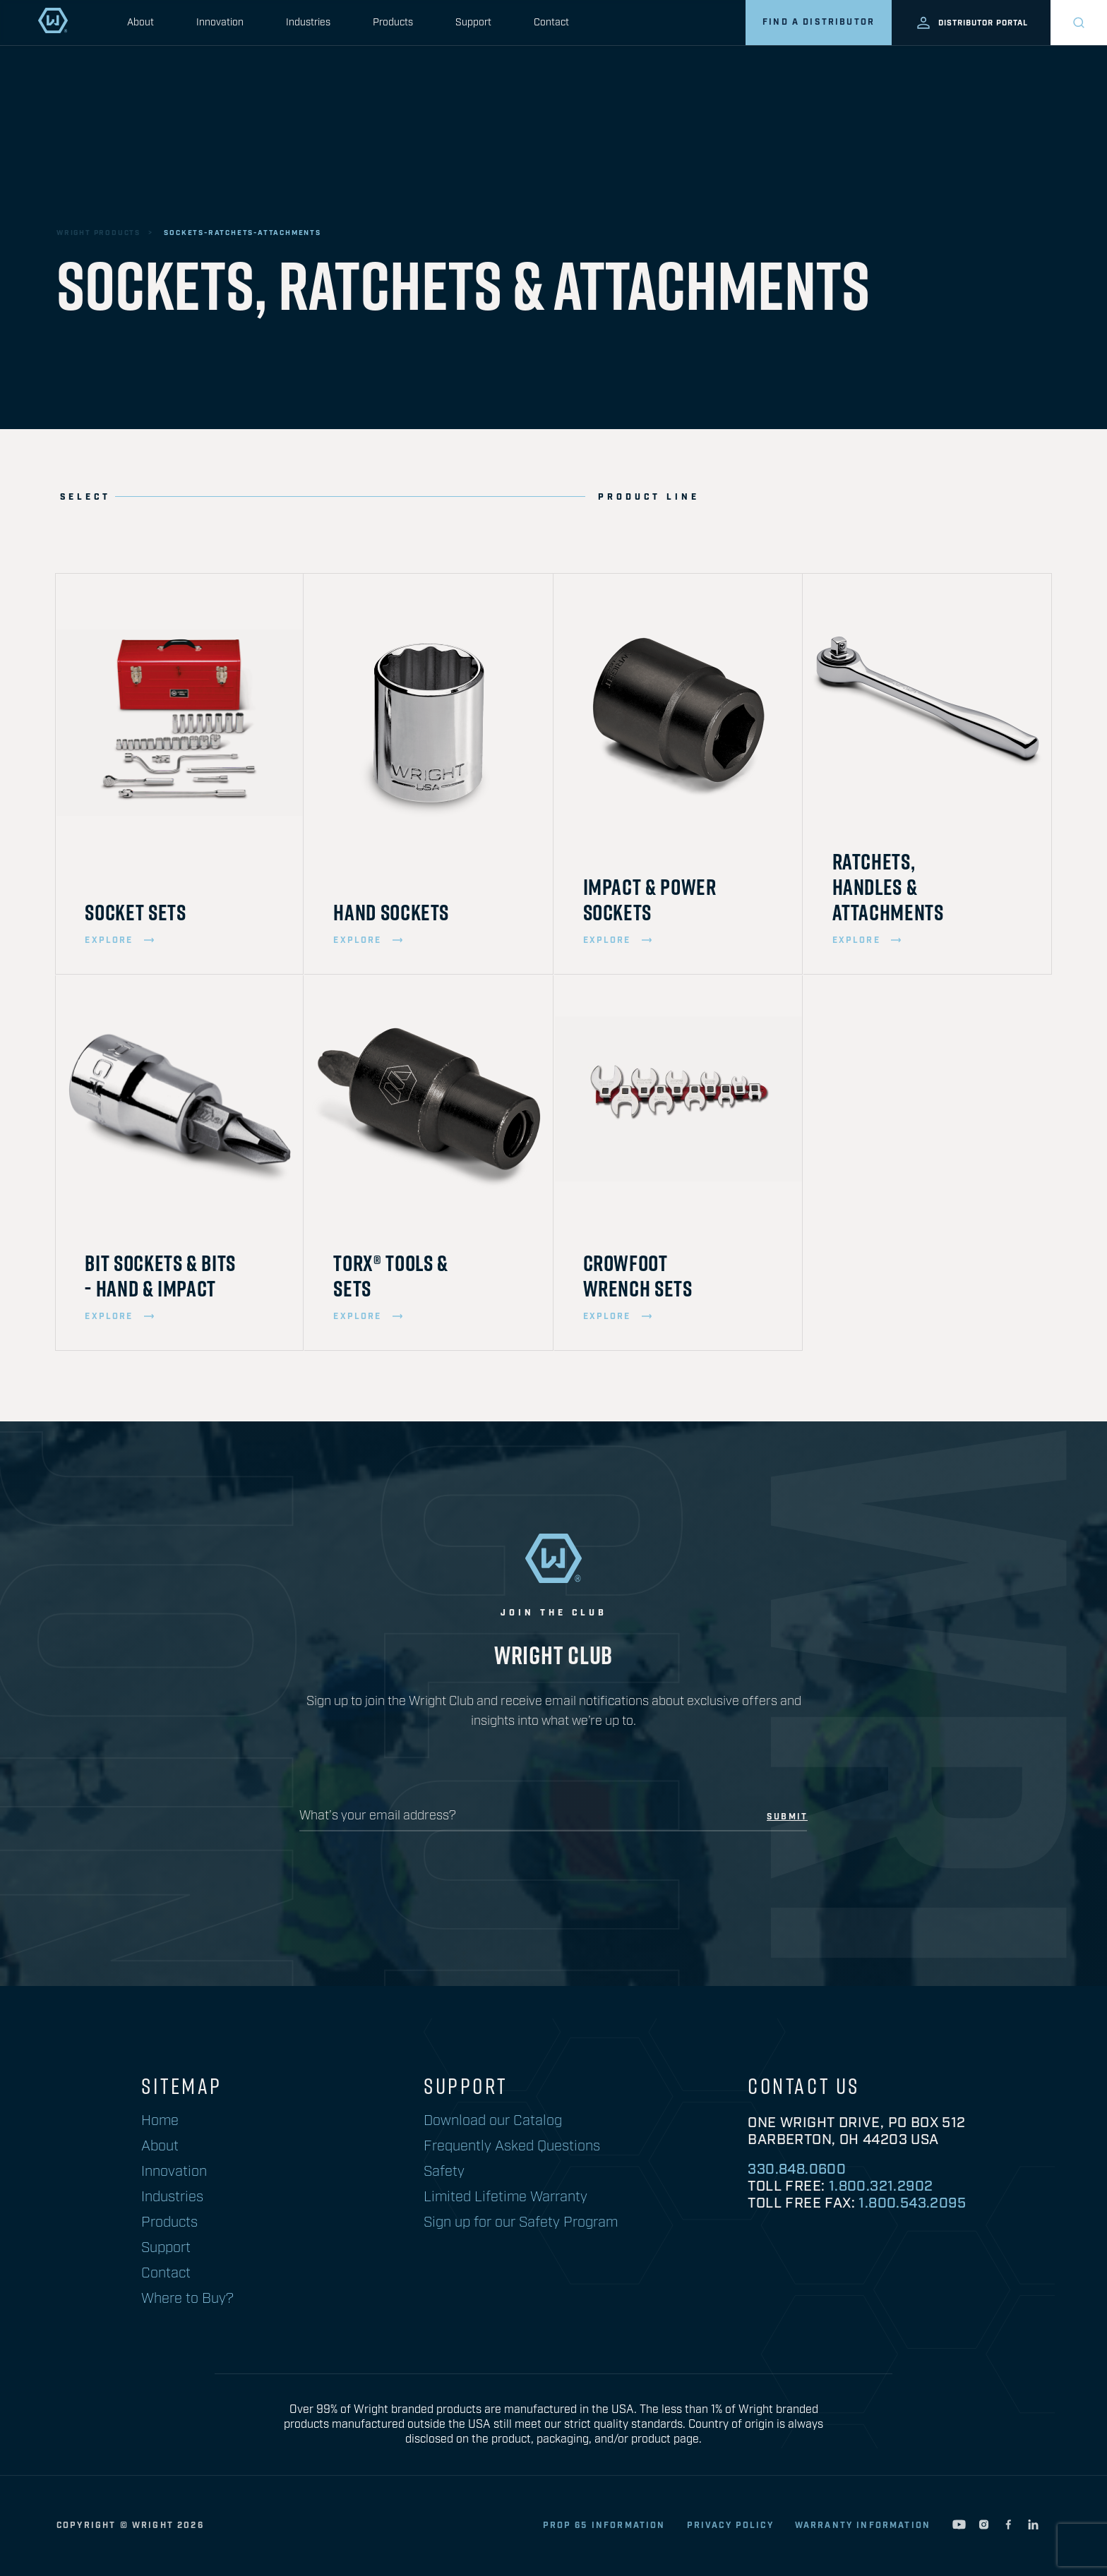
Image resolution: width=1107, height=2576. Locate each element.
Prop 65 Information (604, 2525)
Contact (551, 22)
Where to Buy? (187, 2298)
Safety (444, 2171)
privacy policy (730, 2525)
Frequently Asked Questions (512, 2146)
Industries (308, 22)
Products (393, 22)
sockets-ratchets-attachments (242, 233)
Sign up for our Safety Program (521, 2222)
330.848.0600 (797, 2169)
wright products (98, 233)
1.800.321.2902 (881, 2186)
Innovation (220, 22)
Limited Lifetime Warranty (505, 2197)
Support (473, 22)
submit (787, 1817)
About (140, 22)
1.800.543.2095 (912, 2203)
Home (160, 2121)
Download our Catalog (493, 2121)
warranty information (863, 2525)
